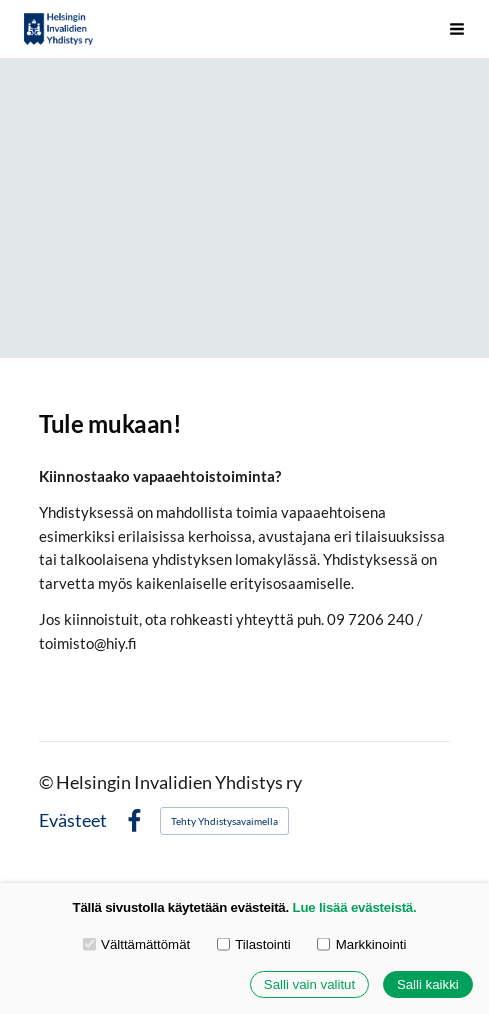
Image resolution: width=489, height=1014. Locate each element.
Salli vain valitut (309, 984)
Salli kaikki (428, 984)
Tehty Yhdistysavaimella (224, 821)
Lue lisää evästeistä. (355, 907)
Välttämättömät (137, 943)
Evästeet (73, 821)
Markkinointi (361, 943)
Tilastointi (254, 943)
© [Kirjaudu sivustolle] (47, 782)
